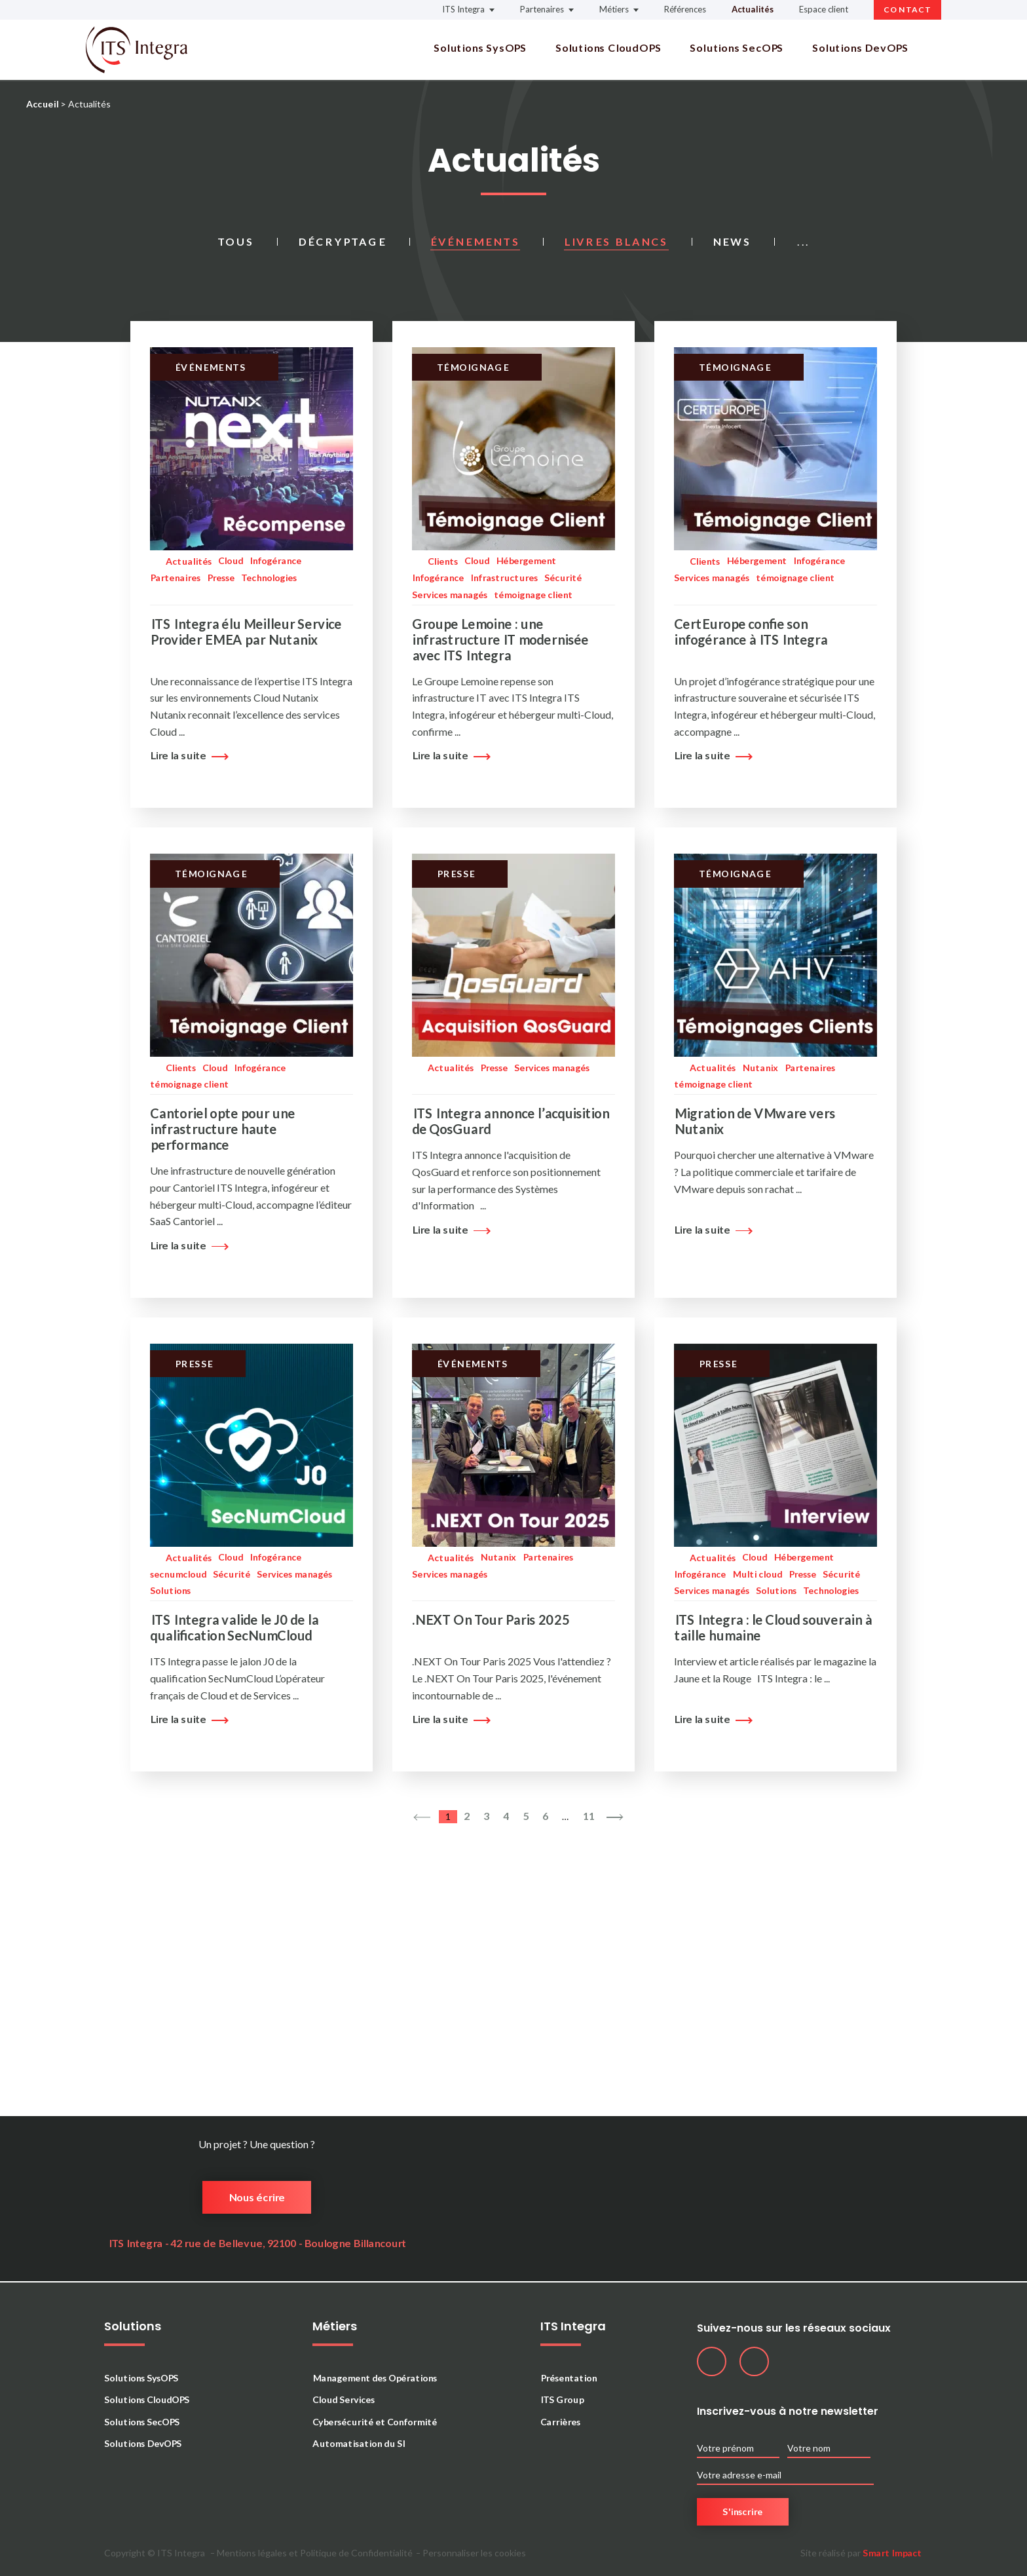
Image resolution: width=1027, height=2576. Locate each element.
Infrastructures (504, 577)
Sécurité (563, 577)
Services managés (449, 594)
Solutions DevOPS (860, 48)
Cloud (230, 560)
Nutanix (760, 1067)
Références (685, 9)
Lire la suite (186, 755)
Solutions (170, 1590)
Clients (443, 561)
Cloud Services (343, 2399)
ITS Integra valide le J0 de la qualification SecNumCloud (234, 1627)
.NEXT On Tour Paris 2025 (490, 1619)
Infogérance (275, 560)
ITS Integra (463, 9)
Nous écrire (257, 2197)
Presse (220, 577)
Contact (907, 9)
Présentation (568, 2378)
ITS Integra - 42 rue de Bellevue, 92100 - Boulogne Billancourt (257, 2243)
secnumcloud (178, 1574)
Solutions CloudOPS (608, 48)
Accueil (42, 103)
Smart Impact (892, 2552)
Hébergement (526, 560)
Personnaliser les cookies (474, 2553)
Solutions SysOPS (480, 48)
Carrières (560, 2422)
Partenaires (542, 9)
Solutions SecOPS (736, 48)
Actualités (753, 9)
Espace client (823, 9)
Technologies (269, 577)
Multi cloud (757, 1574)
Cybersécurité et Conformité (374, 2422)
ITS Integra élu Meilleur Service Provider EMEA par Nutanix (245, 631)
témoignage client (533, 594)
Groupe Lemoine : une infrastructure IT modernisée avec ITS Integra (500, 639)
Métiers (614, 9)
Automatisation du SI (358, 2443)
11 (588, 1815)
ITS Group (562, 2399)
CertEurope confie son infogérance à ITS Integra (750, 631)
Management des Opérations (374, 2378)
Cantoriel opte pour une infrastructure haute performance (222, 1128)
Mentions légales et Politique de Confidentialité (315, 2553)
